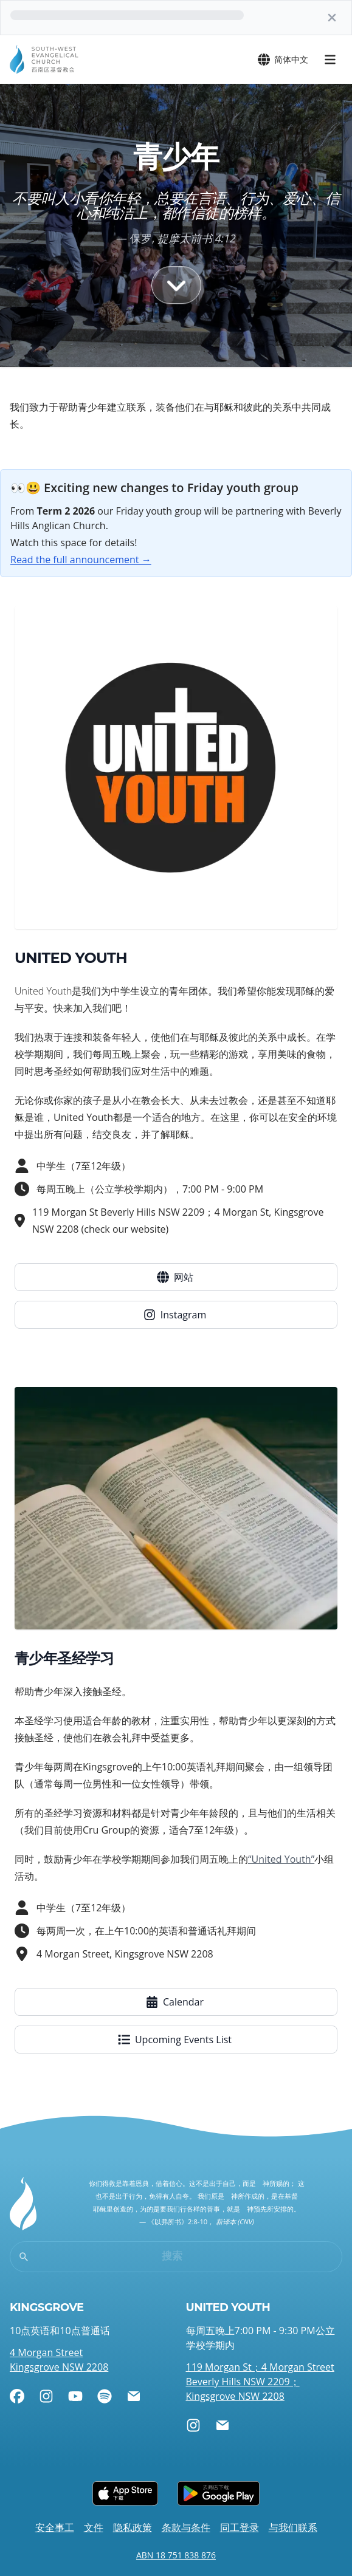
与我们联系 (293, 2527)
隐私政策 (132, 2527)
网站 (175, 1277)
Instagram (174, 1314)
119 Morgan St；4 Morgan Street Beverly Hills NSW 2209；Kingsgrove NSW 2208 (260, 2381)
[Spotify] (104, 2396)
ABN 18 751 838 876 (176, 2555)
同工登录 (239, 2527)
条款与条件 (186, 2527)
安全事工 (54, 2527)
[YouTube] (75, 2396)
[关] (332, 17)
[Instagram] (46, 2396)
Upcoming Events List (175, 2039)
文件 (93, 2527)
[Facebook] (17, 2396)
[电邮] (133, 2396)
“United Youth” (281, 1859)
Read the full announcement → (80, 559)
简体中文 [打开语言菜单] (283, 59)
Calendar (175, 2002)
